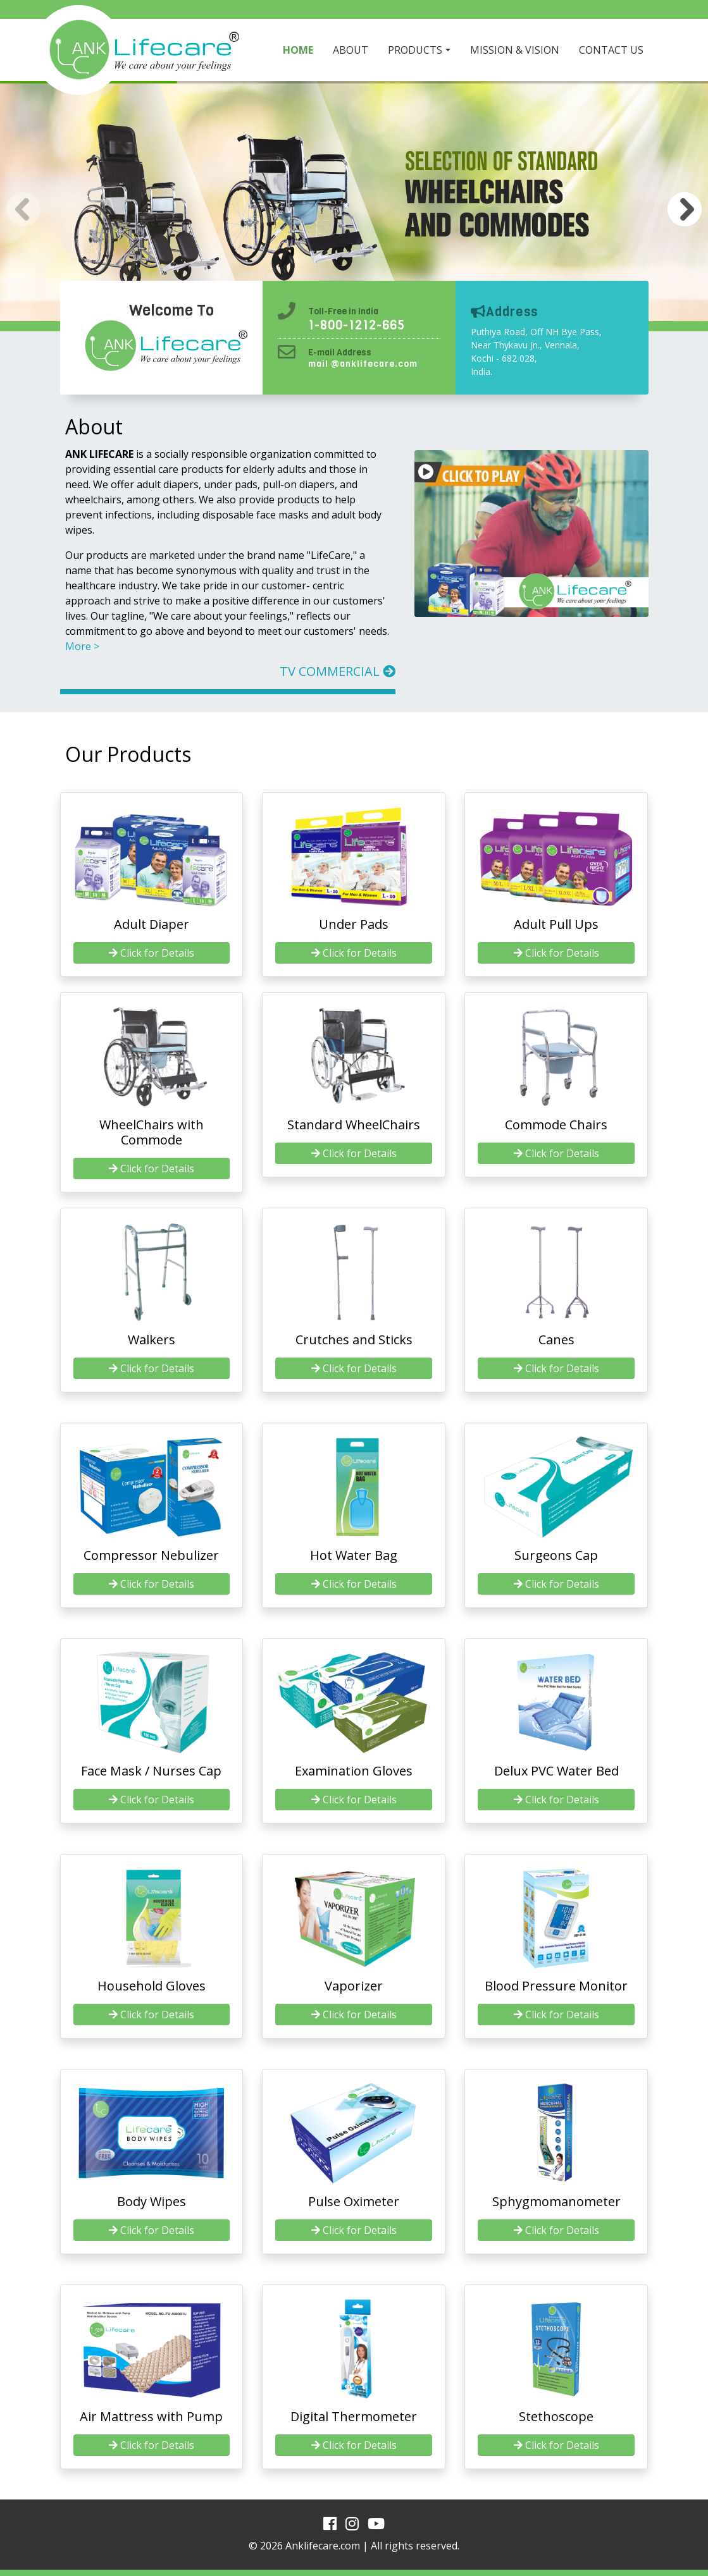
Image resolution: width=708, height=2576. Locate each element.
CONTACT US (611, 50)
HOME (298, 50)
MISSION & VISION (514, 50)
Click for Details (151, 953)
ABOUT (350, 50)
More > (82, 646)
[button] (685, 209)
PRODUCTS (415, 50)
